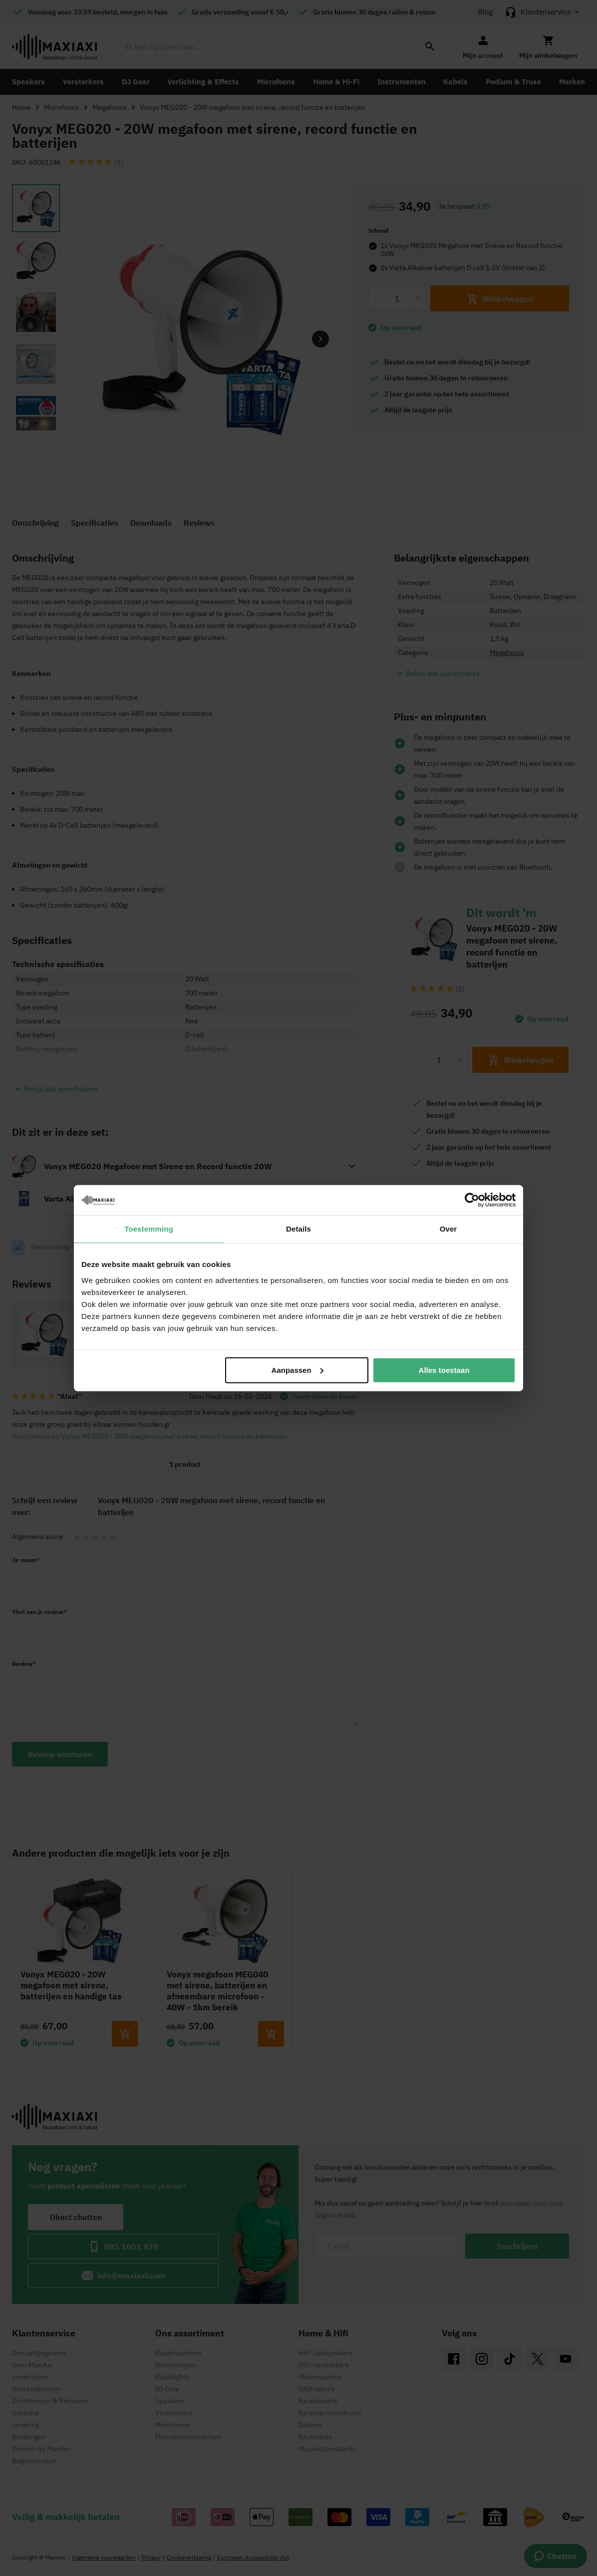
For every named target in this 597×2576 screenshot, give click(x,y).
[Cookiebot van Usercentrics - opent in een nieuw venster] (472, 1200)
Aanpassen (297, 1369)
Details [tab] (298, 1229)
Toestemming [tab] (148, 1229)
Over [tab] (448, 1229)
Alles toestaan (444, 1369)
